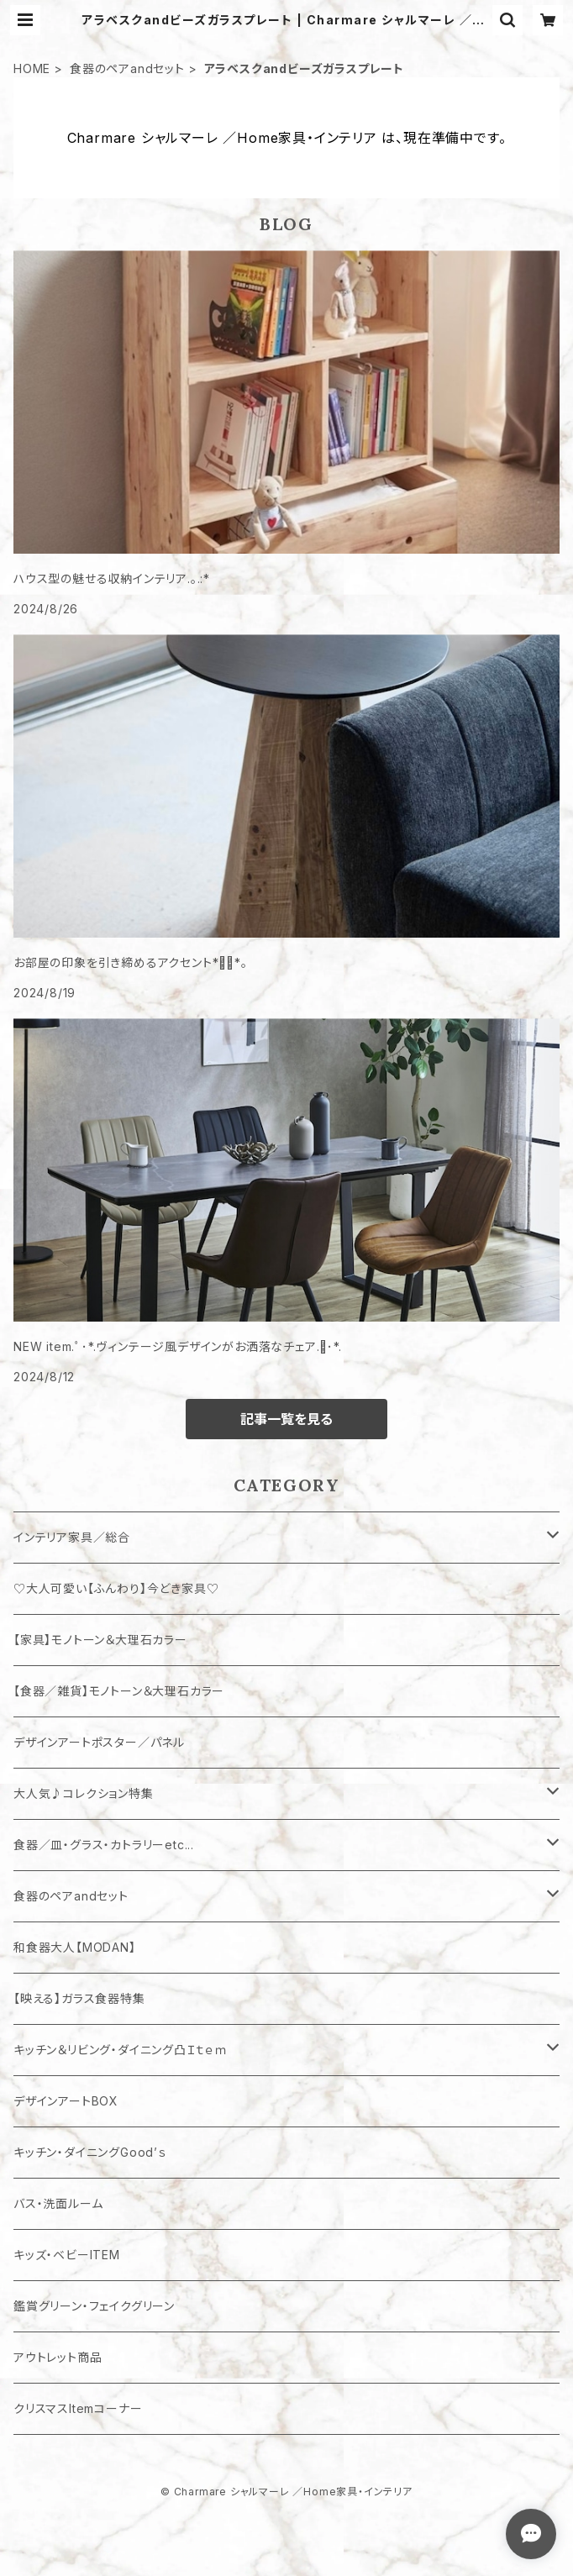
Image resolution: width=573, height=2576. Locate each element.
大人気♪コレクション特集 (83, 1793)
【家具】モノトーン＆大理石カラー (100, 1639)
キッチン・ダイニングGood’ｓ (89, 2152)
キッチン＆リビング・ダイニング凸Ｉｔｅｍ (121, 2049)
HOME (31, 68)
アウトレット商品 (57, 2357)
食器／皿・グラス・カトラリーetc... (103, 1844)
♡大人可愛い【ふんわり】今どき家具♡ (115, 1588)
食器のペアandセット (127, 68)
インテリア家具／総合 (71, 1537)
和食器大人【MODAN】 (74, 1947)
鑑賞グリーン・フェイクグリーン (94, 2306)
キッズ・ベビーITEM (66, 2254)
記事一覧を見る (286, 1419)
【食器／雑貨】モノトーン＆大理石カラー (118, 1691)
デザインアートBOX (65, 2101)
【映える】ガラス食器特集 (79, 1998)
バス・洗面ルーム (58, 2203)
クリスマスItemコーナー (77, 2408)
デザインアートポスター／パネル (99, 1742)
